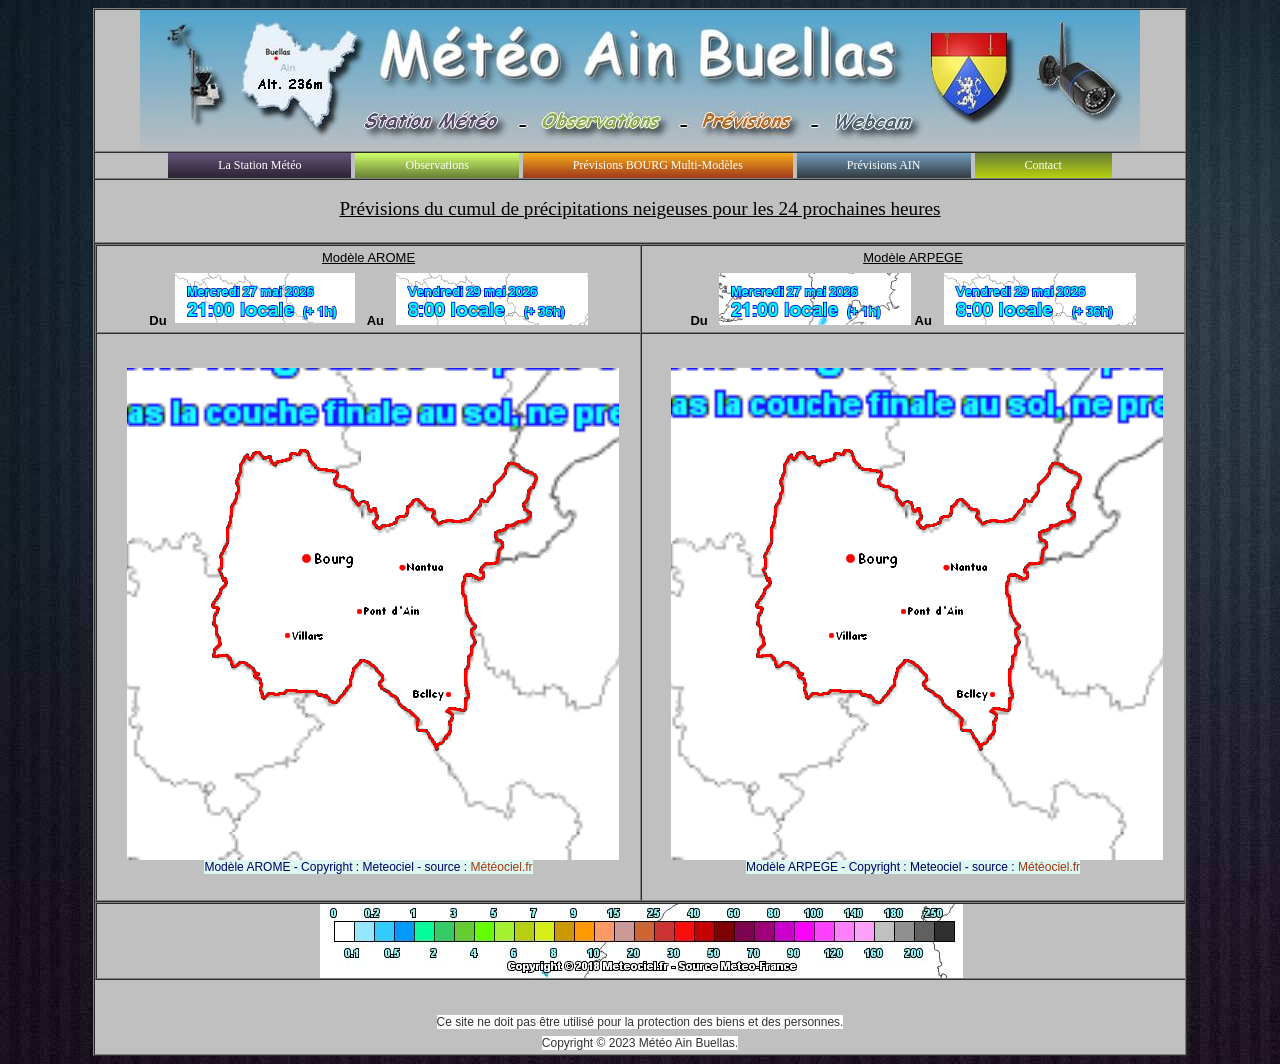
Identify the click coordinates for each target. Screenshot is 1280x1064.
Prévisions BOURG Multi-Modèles (658, 165)
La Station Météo (259, 165)
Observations (436, 165)
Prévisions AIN (884, 165)
